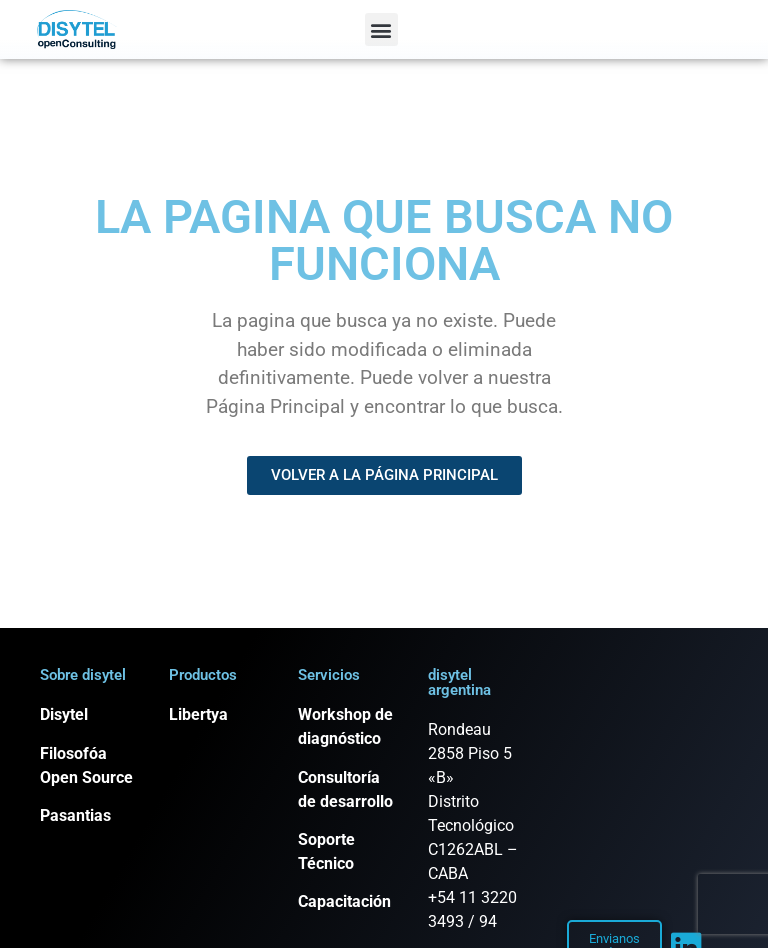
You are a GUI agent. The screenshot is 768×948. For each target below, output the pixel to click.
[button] (381, 29)
